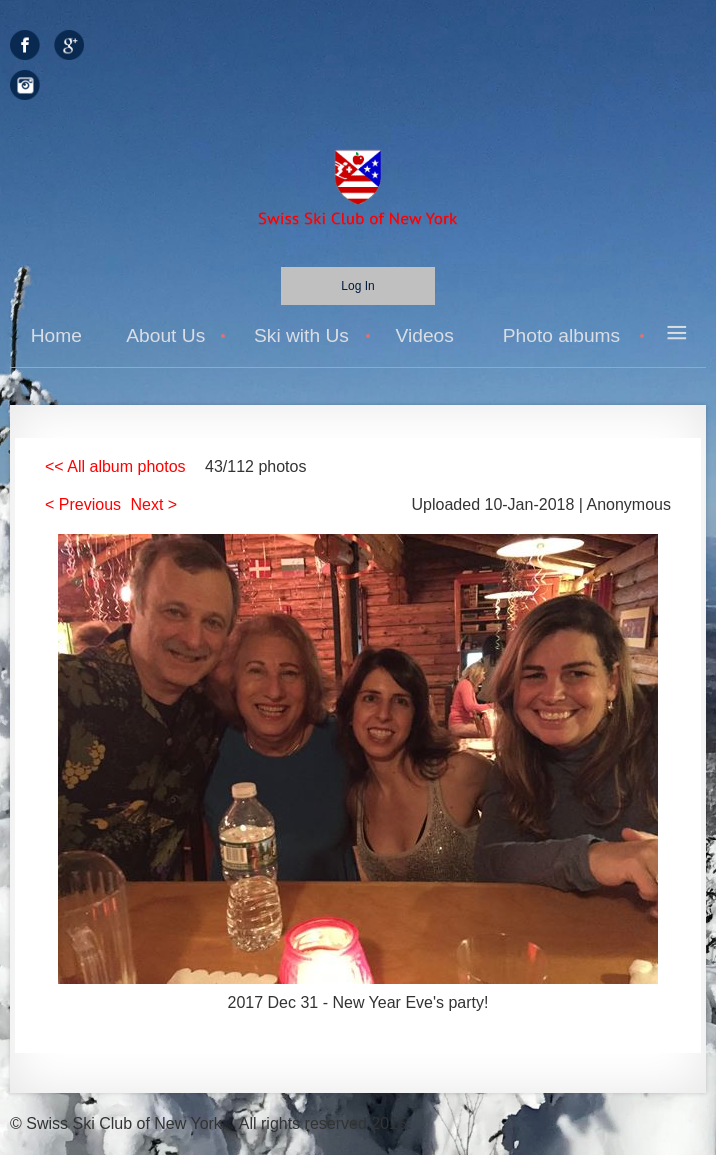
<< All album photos (115, 466)
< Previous (83, 504)
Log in (357, 286)
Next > (154, 504)
